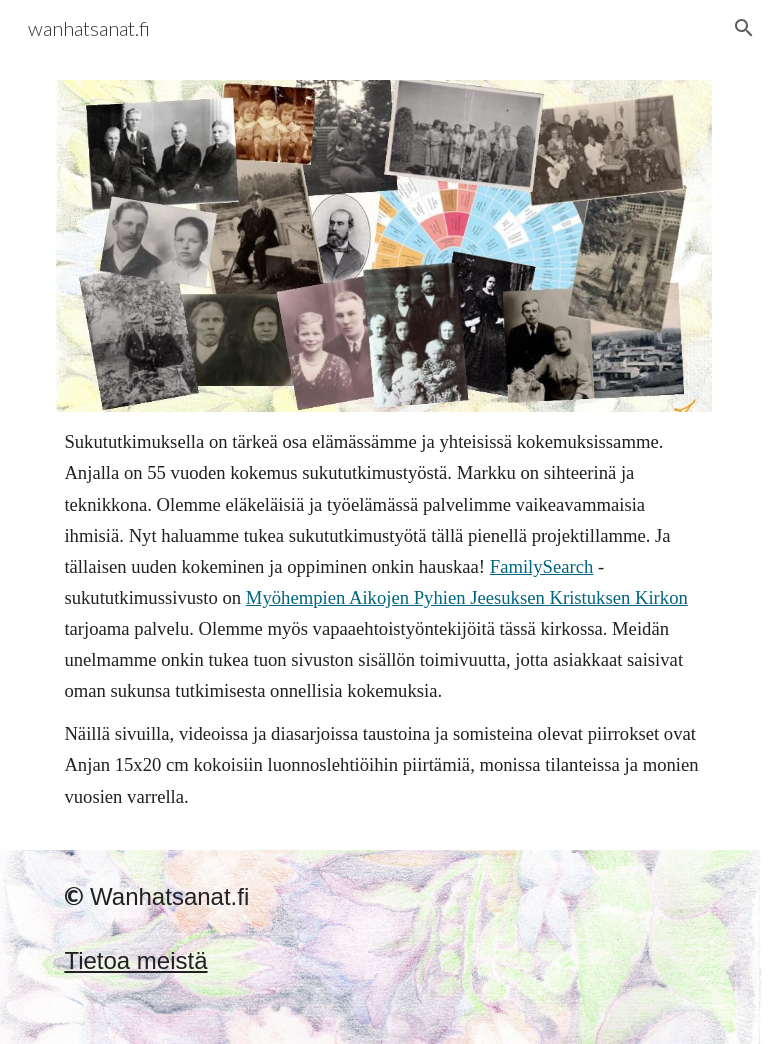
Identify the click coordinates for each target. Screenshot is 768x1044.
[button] (744, 28)
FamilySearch (542, 566)
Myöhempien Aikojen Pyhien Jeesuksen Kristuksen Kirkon (467, 597)
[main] (383, 618)
